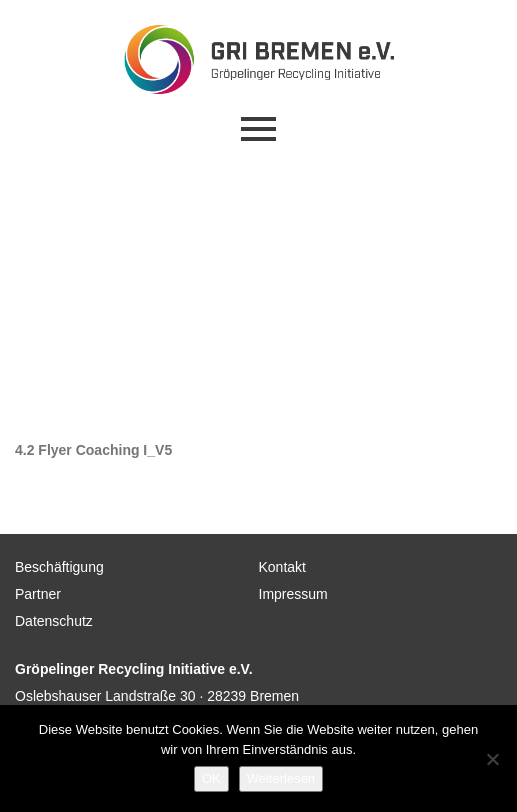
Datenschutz (54, 621)
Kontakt (282, 567)
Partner (38, 594)
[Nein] (492, 759)
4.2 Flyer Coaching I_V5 (93, 450)
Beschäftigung (59, 567)
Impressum (293, 594)
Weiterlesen (281, 778)
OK (211, 778)
